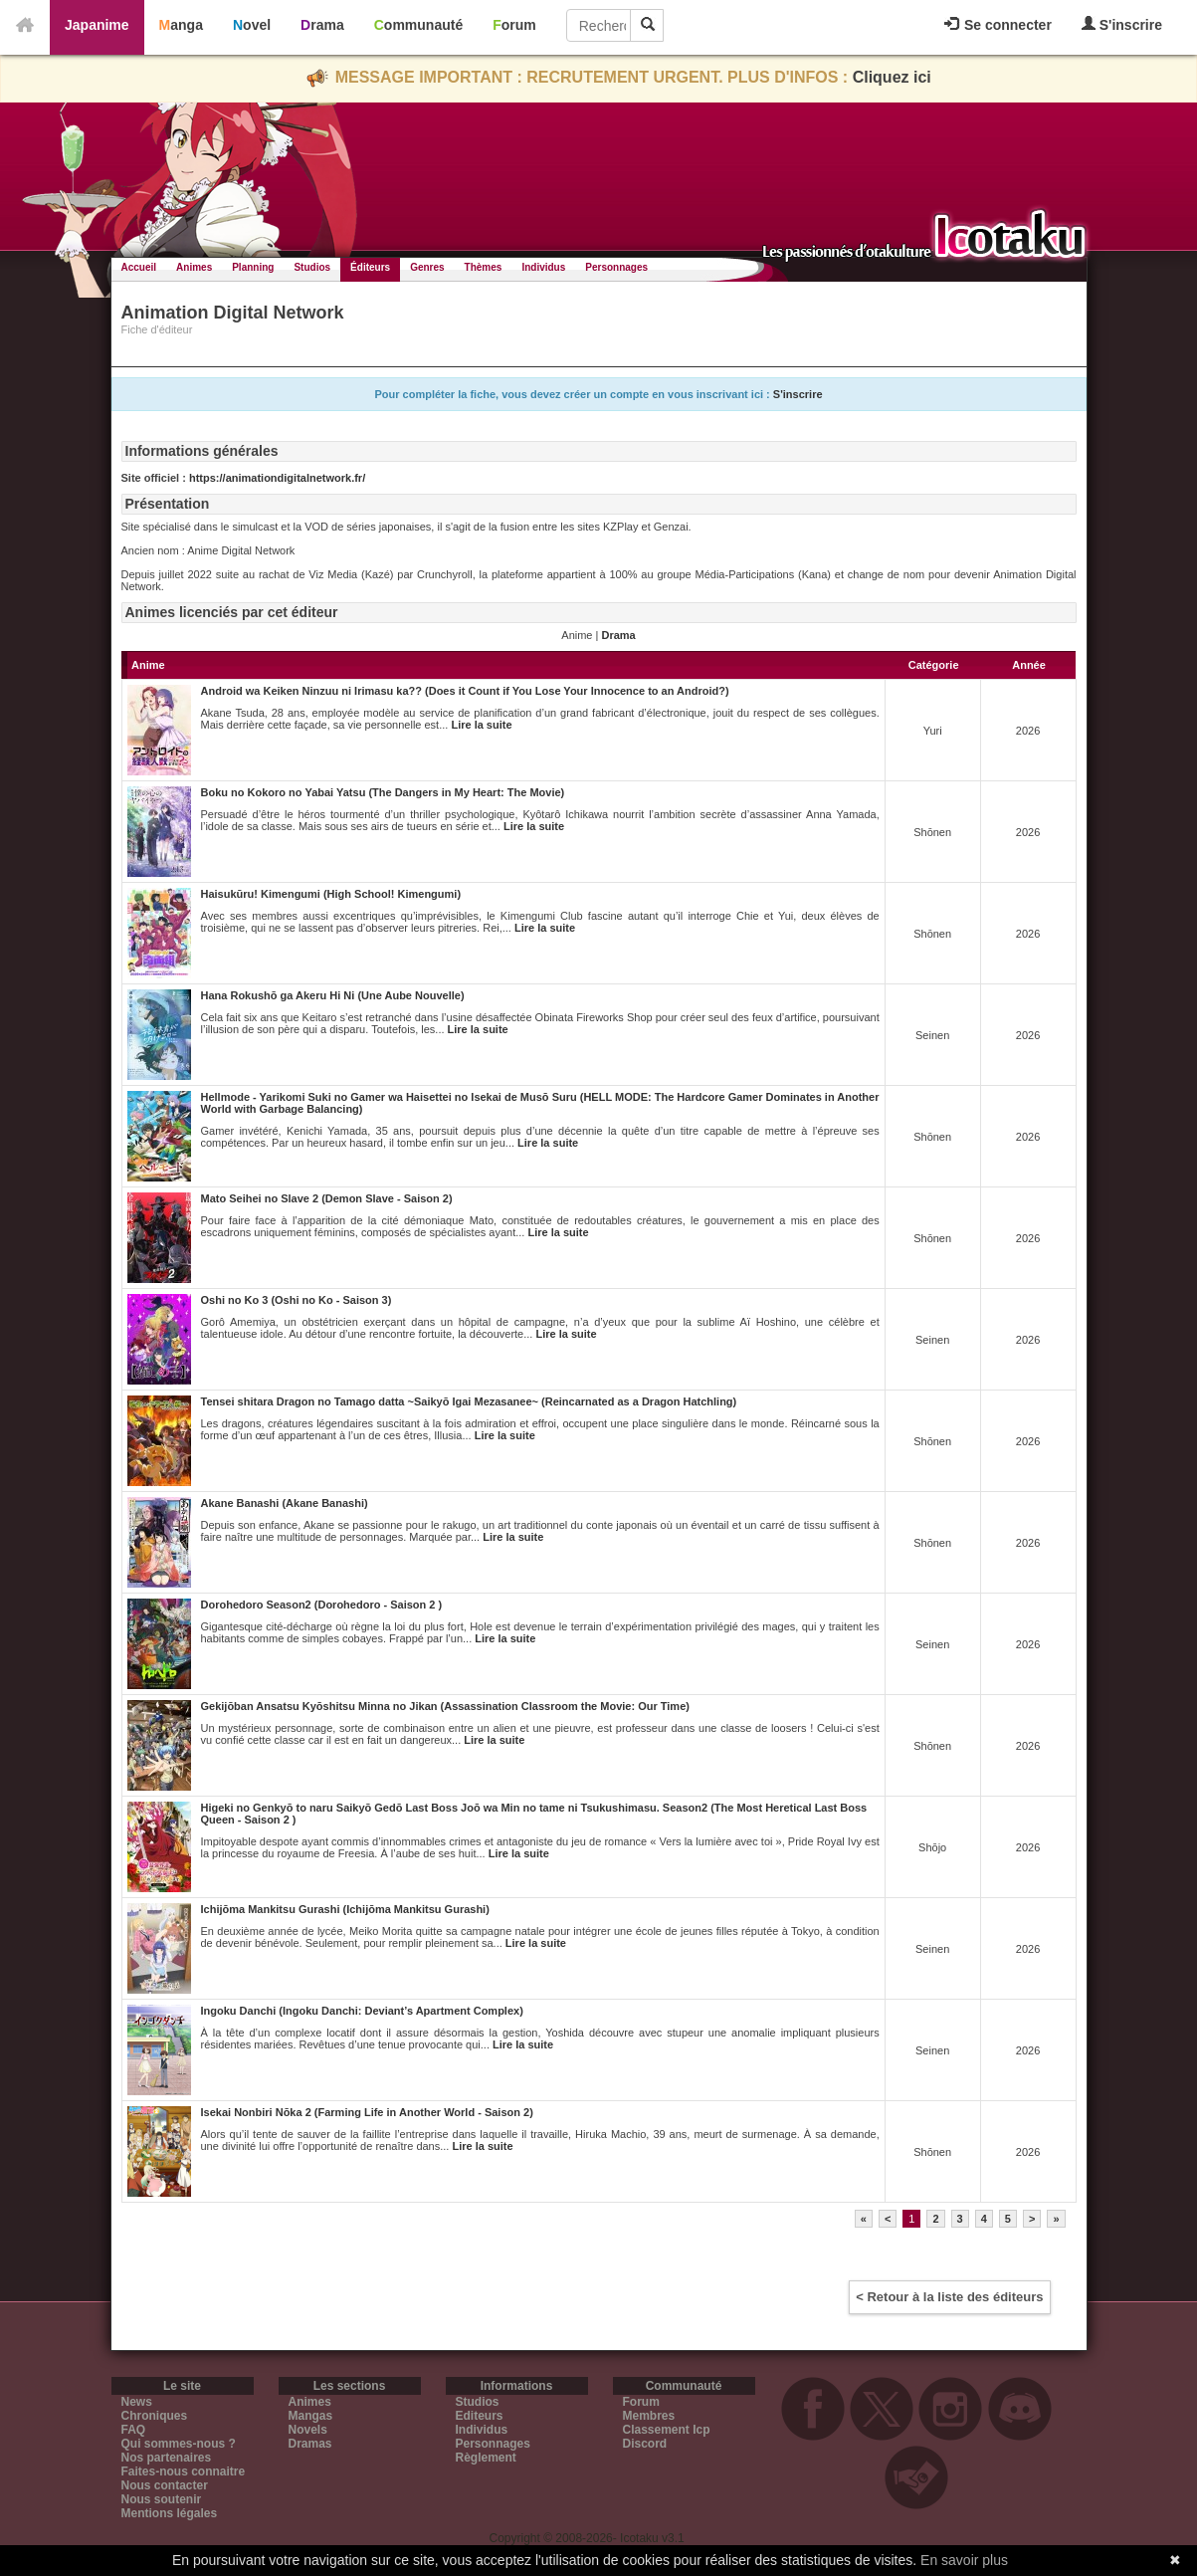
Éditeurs (370, 267)
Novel (252, 25)
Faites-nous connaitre (183, 2471)
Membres (649, 2416)
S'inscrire (1122, 24)
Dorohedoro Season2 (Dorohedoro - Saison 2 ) (322, 1604)
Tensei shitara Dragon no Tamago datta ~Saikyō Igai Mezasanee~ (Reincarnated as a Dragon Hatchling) (469, 1401)
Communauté (418, 25)
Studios (312, 267)
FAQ (133, 2430)
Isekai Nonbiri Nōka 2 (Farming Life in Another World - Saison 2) (367, 2112)
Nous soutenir (161, 2499)
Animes (194, 267)
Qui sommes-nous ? (178, 2444)
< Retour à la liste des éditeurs (949, 2296)
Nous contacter (164, 2485)
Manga (181, 25)
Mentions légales (169, 2513)
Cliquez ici (892, 77)
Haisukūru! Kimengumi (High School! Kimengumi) (331, 894)
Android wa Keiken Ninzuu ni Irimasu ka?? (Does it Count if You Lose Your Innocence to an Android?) (465, 691)
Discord (645, 2444)
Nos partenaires (166, 2458)
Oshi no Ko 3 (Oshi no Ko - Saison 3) (296, 1300)
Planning (253, 267)
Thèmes (483, 267)
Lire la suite (481, 725)
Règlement (486, 2458)
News (136, 2402)
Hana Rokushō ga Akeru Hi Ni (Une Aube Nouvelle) (333, 995)
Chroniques (154, 2416)
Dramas (310, 2444)
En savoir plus (964, 2560)
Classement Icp (666, 2430)
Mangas (311, 2416)
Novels (308, 2430)
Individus (543, 267)
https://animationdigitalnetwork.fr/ (277, 478)
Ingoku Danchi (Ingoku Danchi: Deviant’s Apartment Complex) (362, 2011)
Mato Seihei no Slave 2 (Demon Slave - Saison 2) (327, 1198)
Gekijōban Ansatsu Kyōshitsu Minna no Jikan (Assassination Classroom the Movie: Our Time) (445, 1706)
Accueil (139, 267)
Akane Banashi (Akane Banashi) (284, 1503)
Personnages (616, 267)
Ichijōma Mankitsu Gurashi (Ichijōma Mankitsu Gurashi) (345, 1909)
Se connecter (998, 25)
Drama (322, 25)
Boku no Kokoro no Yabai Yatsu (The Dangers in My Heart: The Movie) (383, 792)
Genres (427, 267)
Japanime (97, 25)
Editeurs (479, 2416)
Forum (514, 25)
